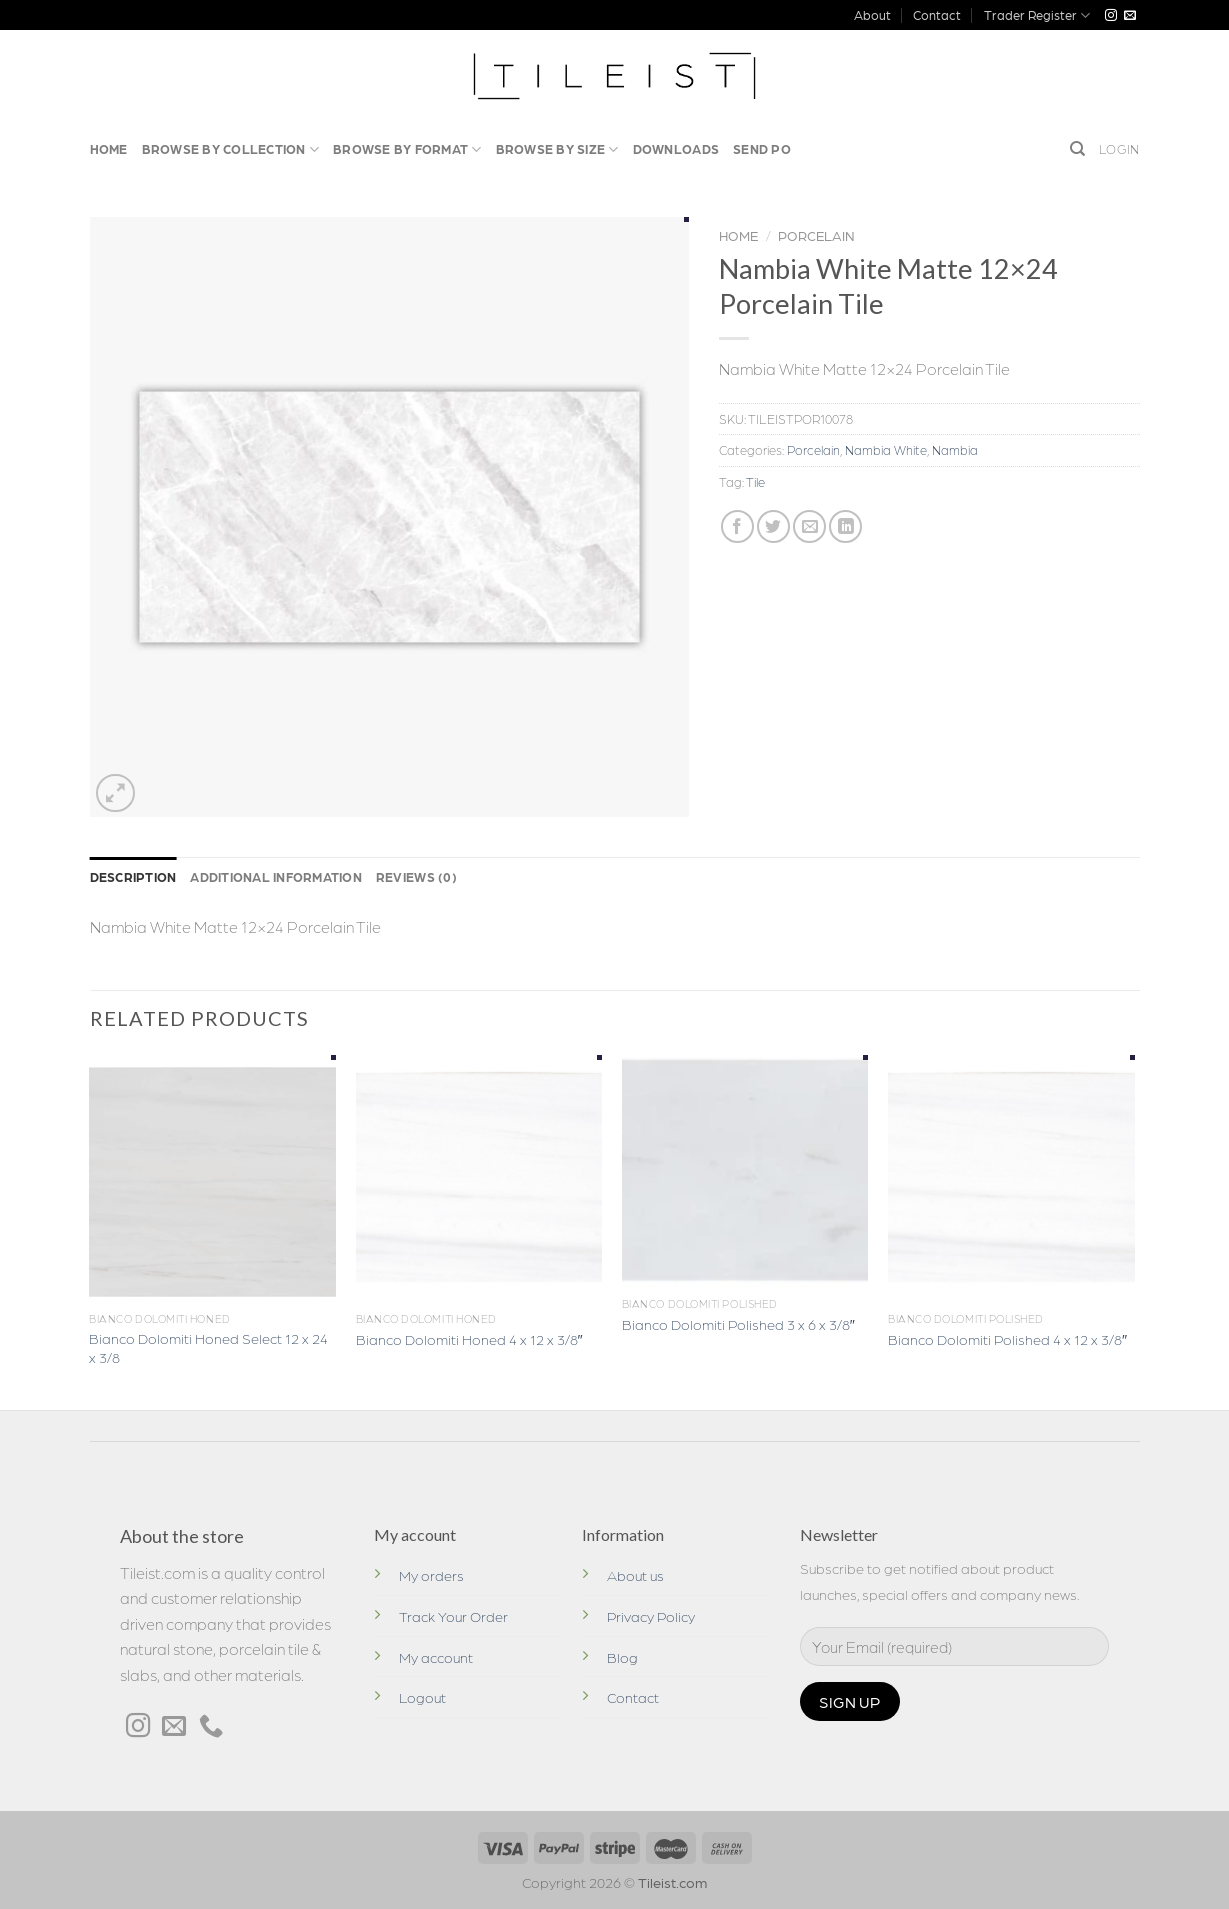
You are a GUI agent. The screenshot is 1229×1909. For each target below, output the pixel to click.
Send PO (762, 148)
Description (133, 876)
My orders (431, 1575)
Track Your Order (453, 1616)
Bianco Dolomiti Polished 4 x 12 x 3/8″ (1007, 1339)
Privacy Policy (651, 1616)
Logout (422, 1697)
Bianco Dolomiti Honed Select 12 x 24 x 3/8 (208, 1347)
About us (635, 1575)
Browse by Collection (231, 149)
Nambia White (886, 449)
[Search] (1077, 149)
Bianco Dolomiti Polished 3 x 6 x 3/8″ (738, 1324)
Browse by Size (557, 149)
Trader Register (1037, 15)
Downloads (676, 148)
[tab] (133, 877)
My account (436, 1657)
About (872, 14)
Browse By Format (407, 149)
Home (109, 148)
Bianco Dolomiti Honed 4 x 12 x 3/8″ (469, 1339)
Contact (937, 14)
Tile (755, 481)
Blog (622, 1657)
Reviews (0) (416, 876)
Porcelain (816, 235)
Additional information (276, 876)
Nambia (955, 449)
